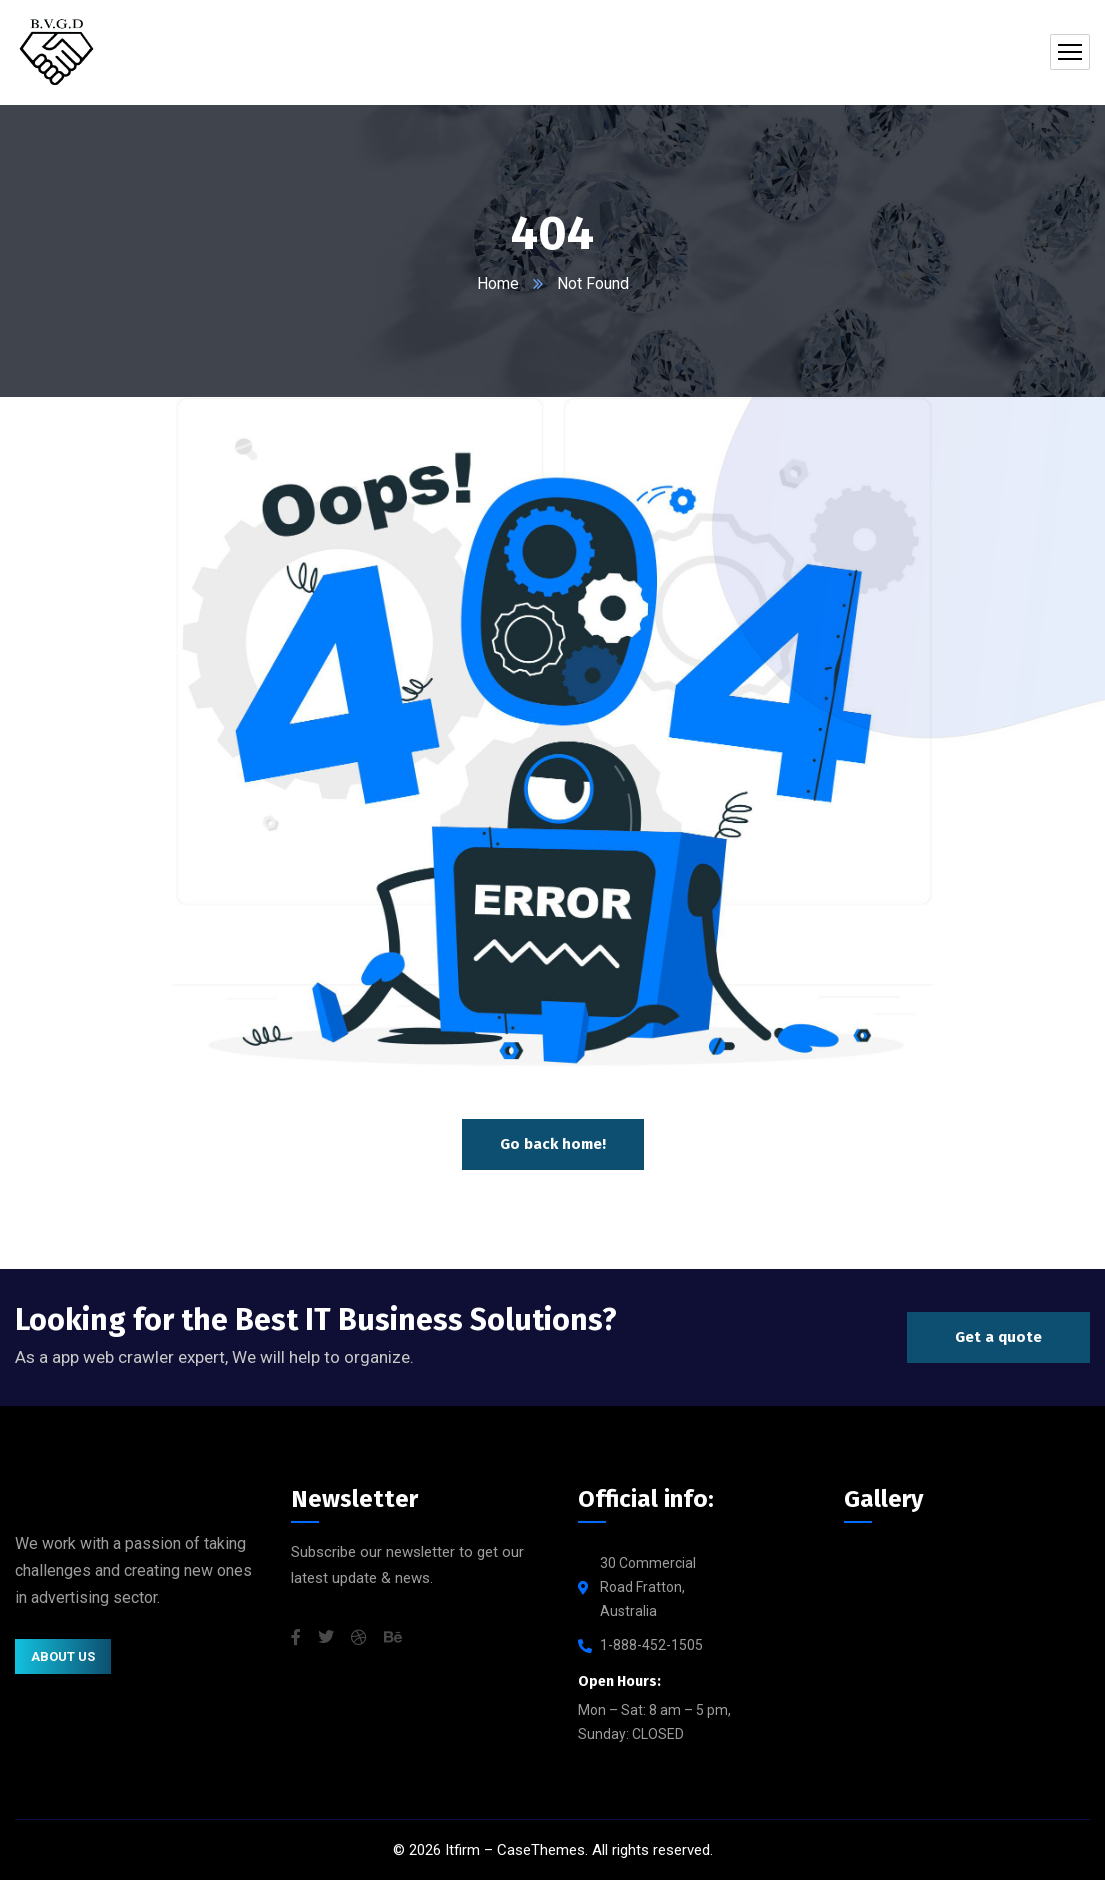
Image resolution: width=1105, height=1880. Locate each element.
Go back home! (553, 1144)
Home (498, 283)
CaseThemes (541, 1850)
